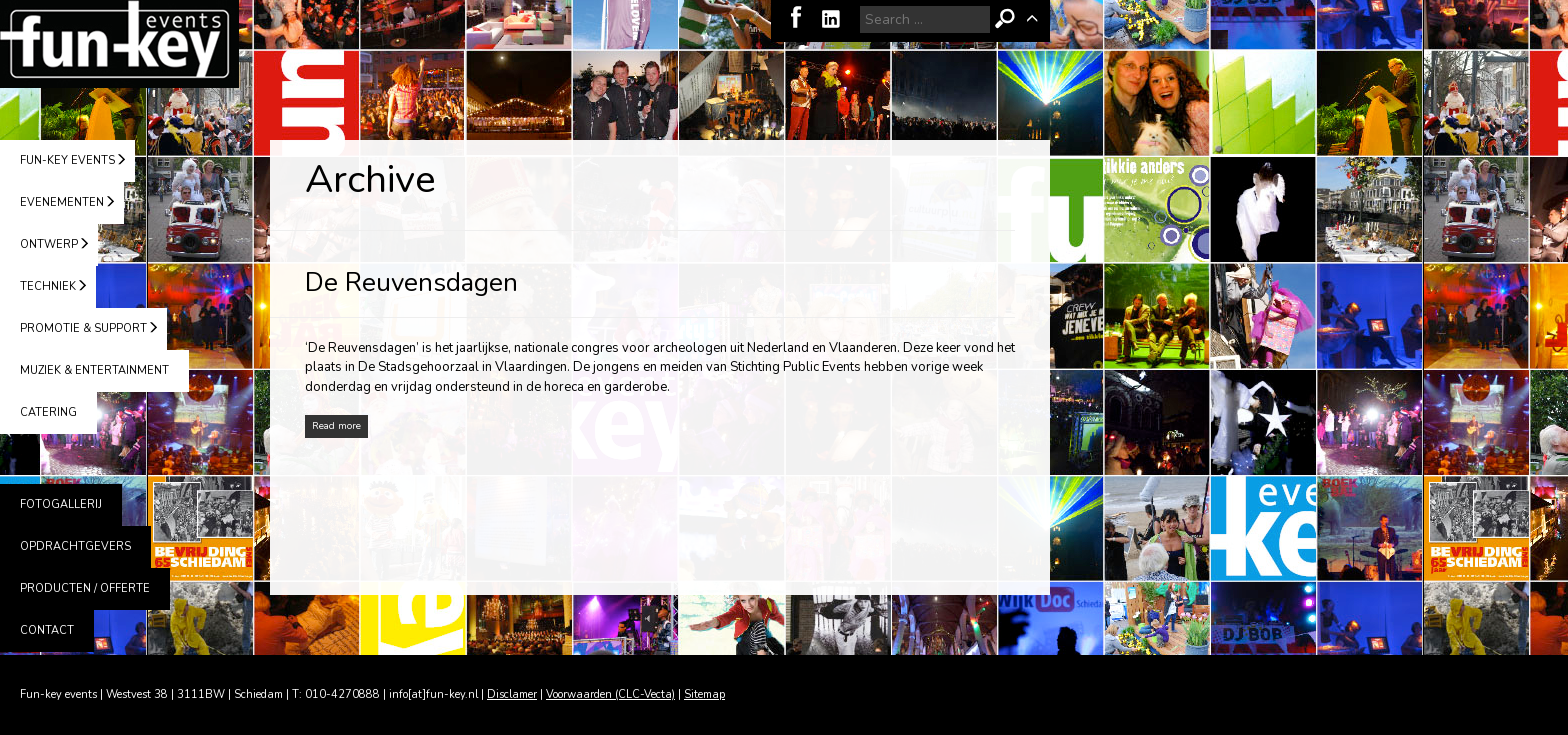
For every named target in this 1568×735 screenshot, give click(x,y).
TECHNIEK (48, 286)
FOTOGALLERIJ (61, 504)
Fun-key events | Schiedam (119, 44)
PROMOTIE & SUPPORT (83, 328)
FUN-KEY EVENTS (67, 160)
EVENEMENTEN (62, 202)
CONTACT (47, 630)
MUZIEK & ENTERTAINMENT (94, 370)
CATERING (48, 412)
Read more (336, 426)
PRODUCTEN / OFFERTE (85, 588)
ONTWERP (49, 244)
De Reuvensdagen (411, 282)
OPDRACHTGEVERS (75, 546)
